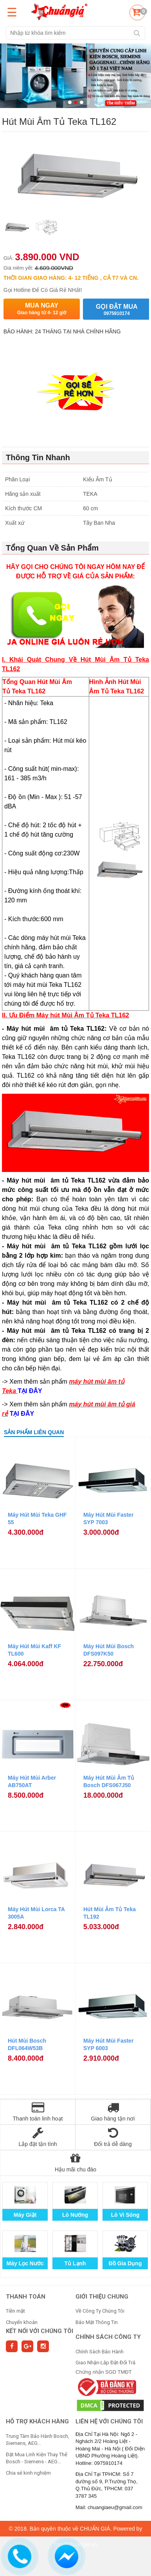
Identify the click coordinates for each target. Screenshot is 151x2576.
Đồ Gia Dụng (125, 2263)
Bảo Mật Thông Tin (97, 2322)
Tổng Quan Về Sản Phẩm (52, 548)
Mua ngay (42, 309)
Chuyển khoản (22, 2322)
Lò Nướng (75, 2215)
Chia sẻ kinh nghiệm (28, 2473)
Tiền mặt (15, 2311)
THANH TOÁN (25, 2296)
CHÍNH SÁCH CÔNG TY (108, 2336)
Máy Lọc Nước (24, 2263)
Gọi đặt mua (117, 309)
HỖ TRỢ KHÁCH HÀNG (37, 2421)
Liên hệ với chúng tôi (109, 2421)
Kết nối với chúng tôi (39, 2331)
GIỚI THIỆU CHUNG (102, 2296)
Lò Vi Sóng (125, 2215)
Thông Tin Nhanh (38, 457)
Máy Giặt (25, 2215)
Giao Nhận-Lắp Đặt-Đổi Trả (105, 2362)
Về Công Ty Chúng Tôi (100, 2311)
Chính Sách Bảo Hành (100, 2352)
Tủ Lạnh (75, 2263)
